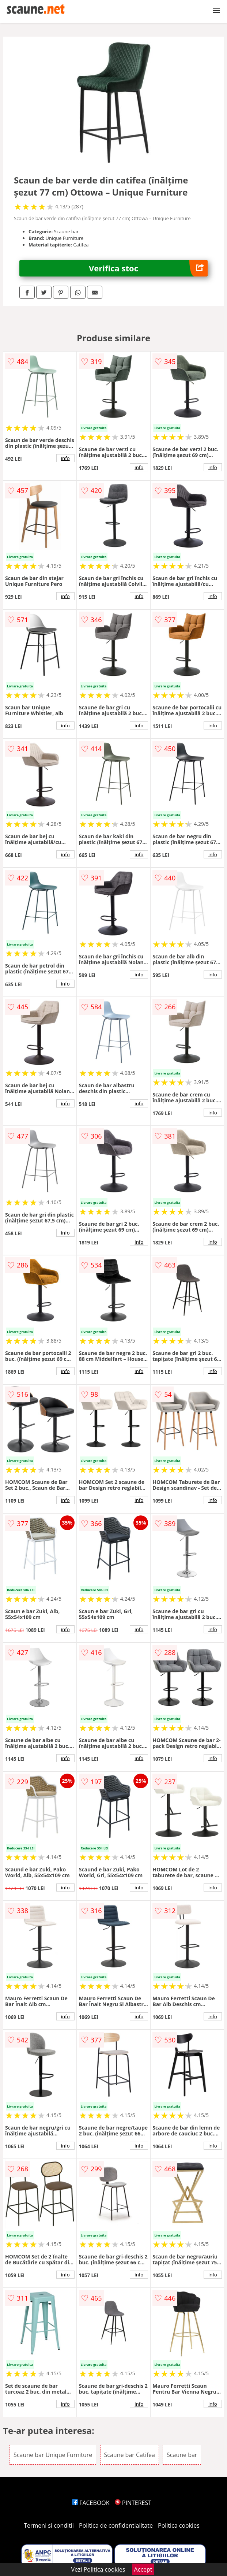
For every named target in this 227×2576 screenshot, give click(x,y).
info (65, 458)
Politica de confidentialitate (116, 2525)
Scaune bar (182, 2455)
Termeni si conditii (49, 2525)
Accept (143, 2569)
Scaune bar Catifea (129, 2455)
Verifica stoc (148, 268)
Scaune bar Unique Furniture (53, 2455)
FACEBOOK (91, 2503)
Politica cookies (179, 2525)
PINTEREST (133, 2503)
